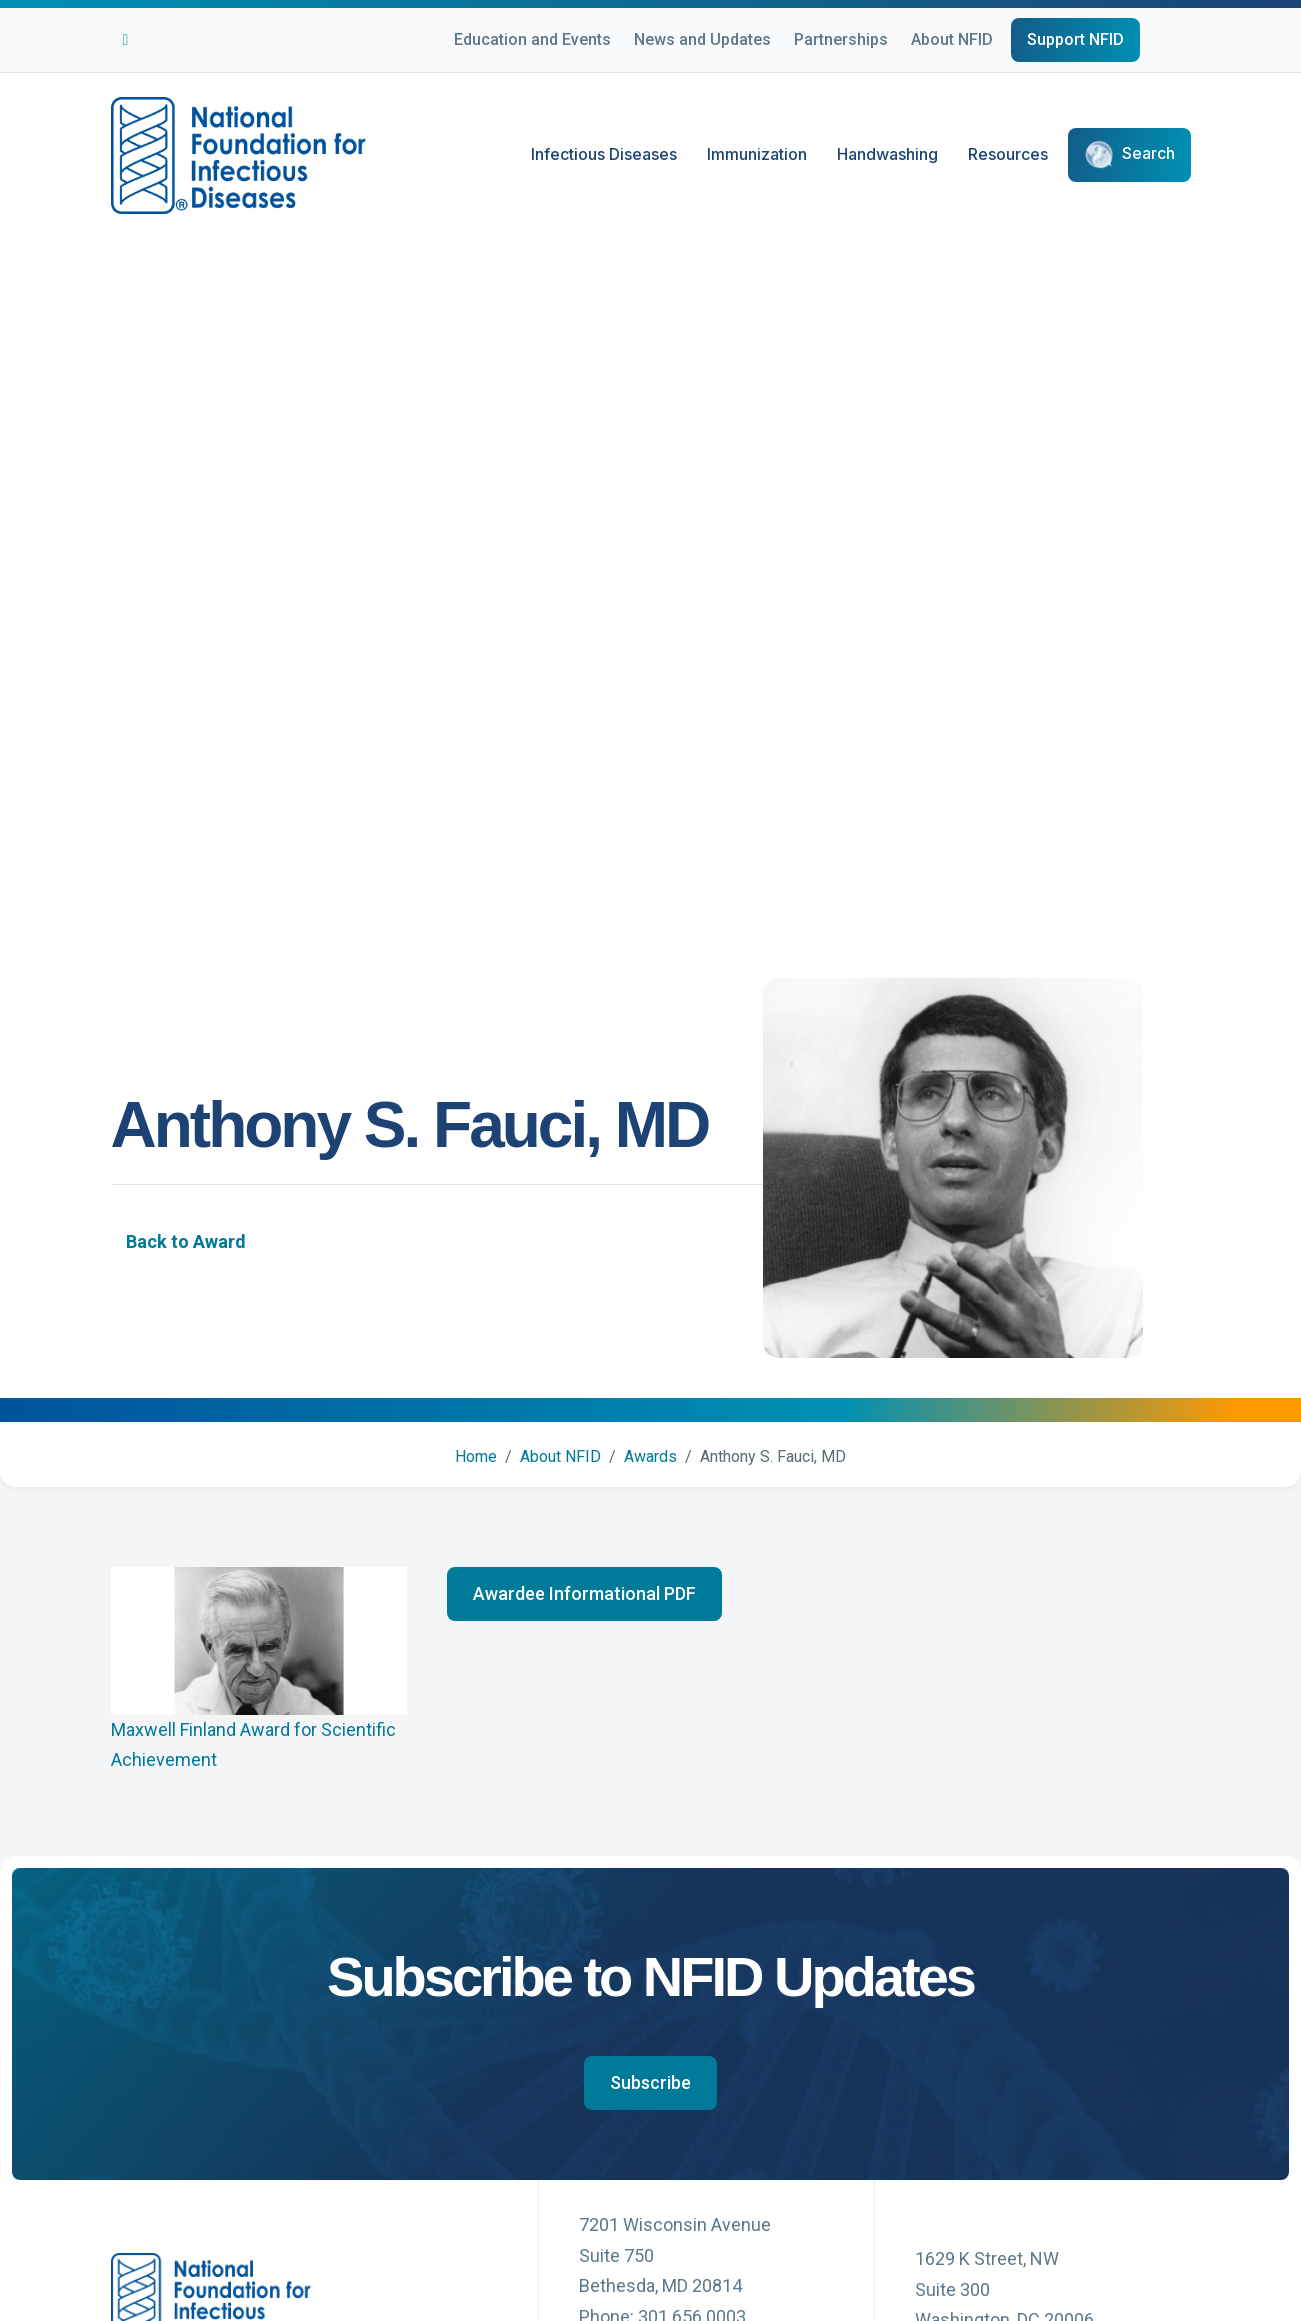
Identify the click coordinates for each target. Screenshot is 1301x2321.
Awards (650, 1456)
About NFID (952, 39)
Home (476, 1456)
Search (1148, 154)
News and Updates (702, 39)
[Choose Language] (1191, 43)
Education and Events (532, 39)
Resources (1008, 154)
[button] (584, 1594)
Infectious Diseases (604, 154)
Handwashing (887, 154)
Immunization (757, 154)
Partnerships (841, 39)
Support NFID (1075, 39)
